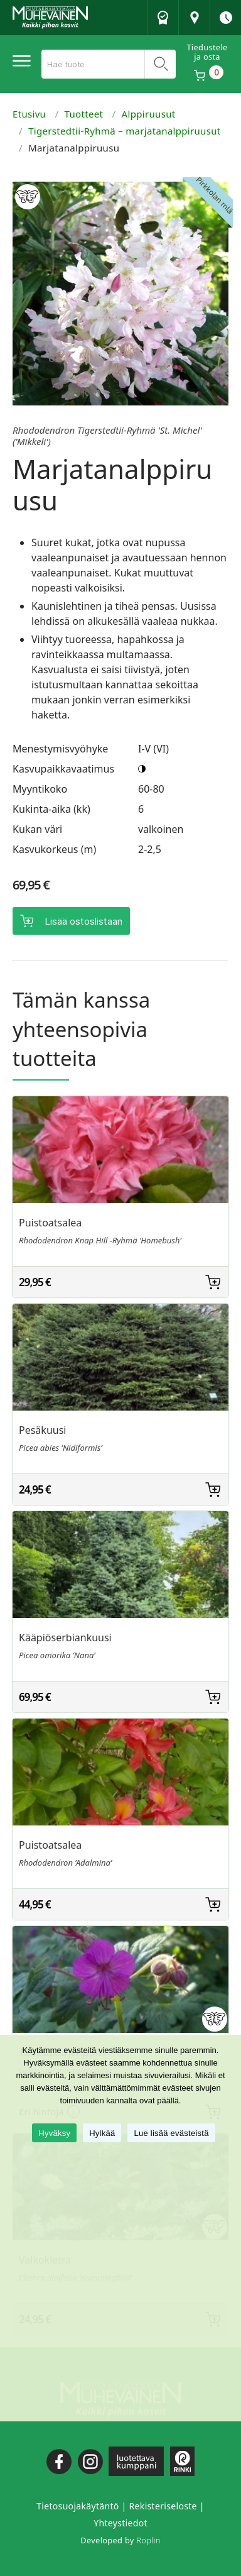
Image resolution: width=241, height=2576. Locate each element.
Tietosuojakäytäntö (77, 2506)
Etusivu (29, 113)
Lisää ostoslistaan (83, 921)
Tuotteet (84, 113)
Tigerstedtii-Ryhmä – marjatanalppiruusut (124, 130)
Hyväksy (54, 2133)
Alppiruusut (149, 113)
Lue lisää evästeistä (171, 2133)
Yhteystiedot (120, 2523)
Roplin (148, 2540)
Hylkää (102, 2133)
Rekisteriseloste (163, 2506)
